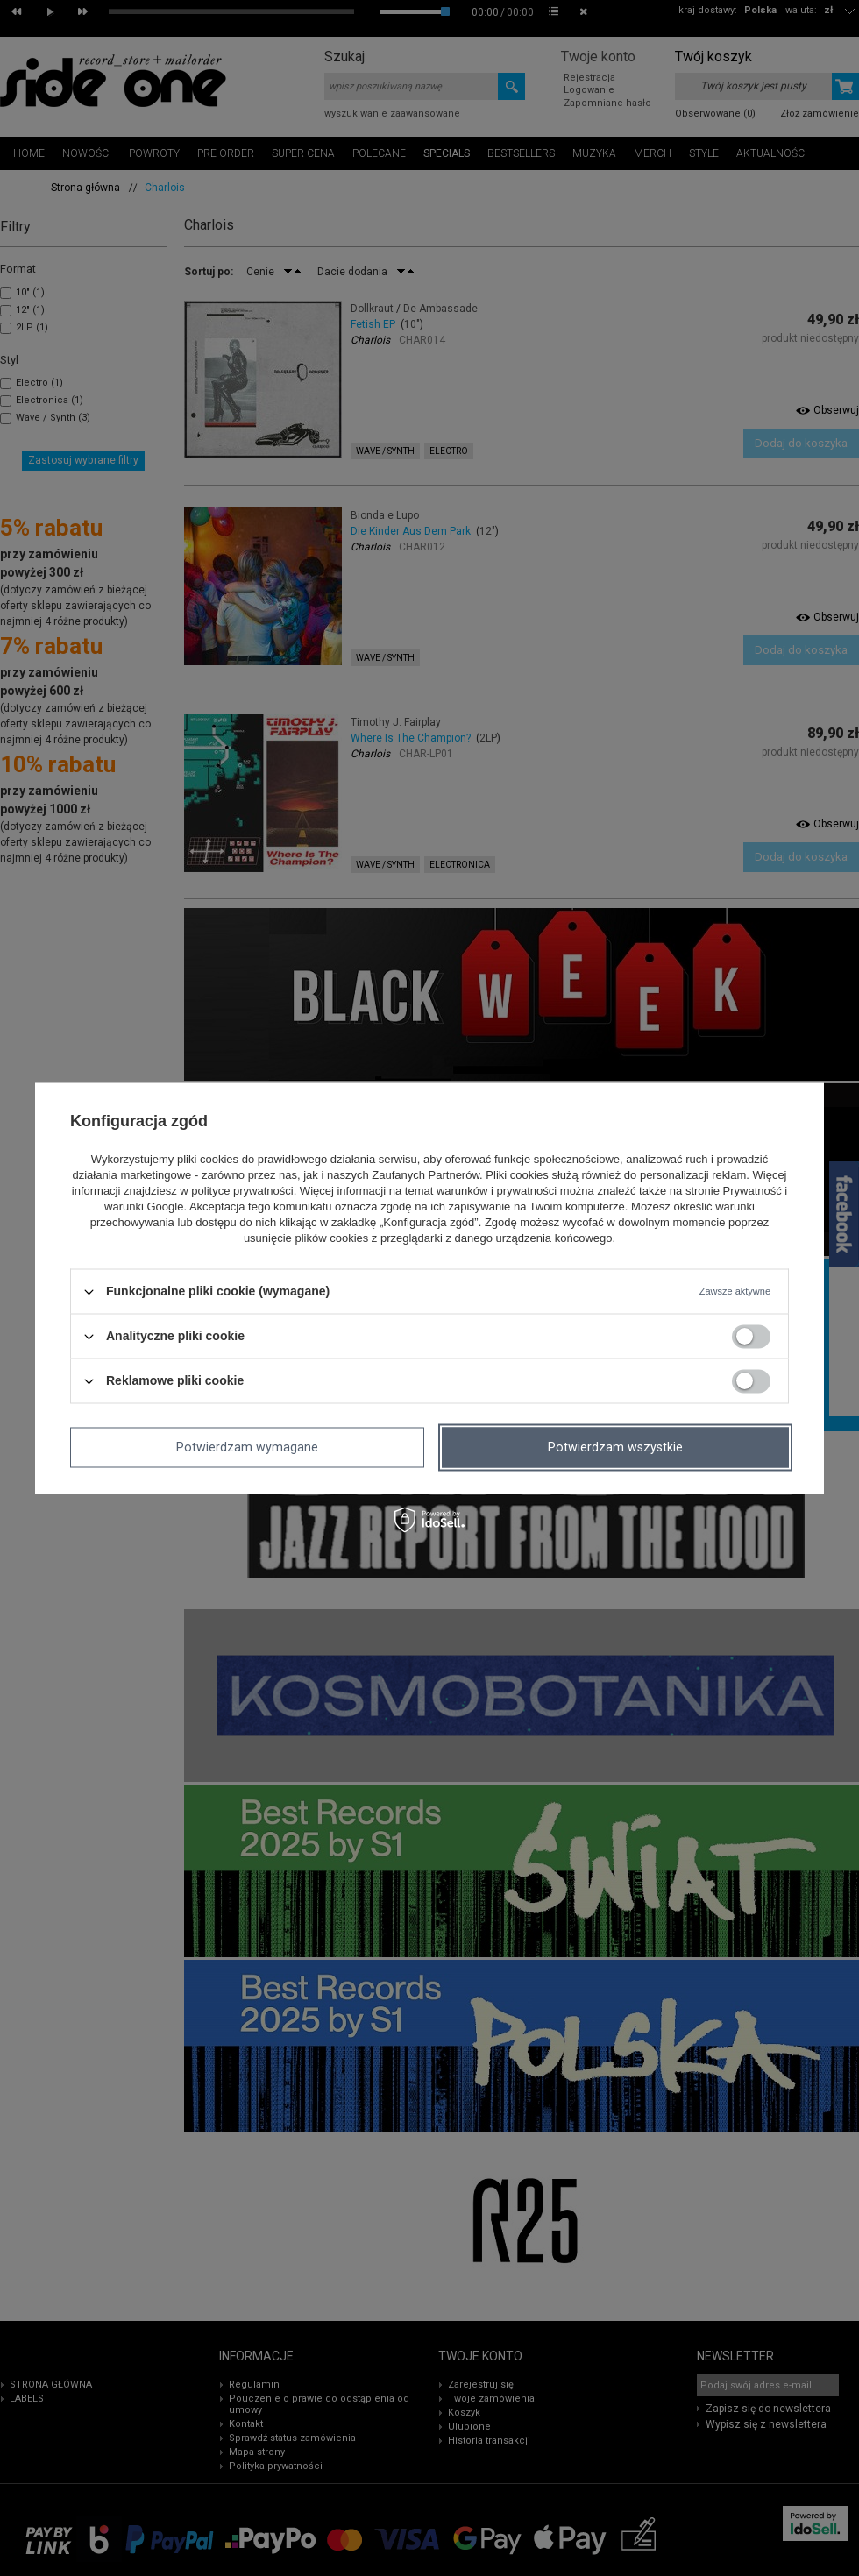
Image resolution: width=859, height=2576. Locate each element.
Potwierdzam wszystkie (615, 1447)
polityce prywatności (242, 1191)
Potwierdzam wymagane (247, 1447)
